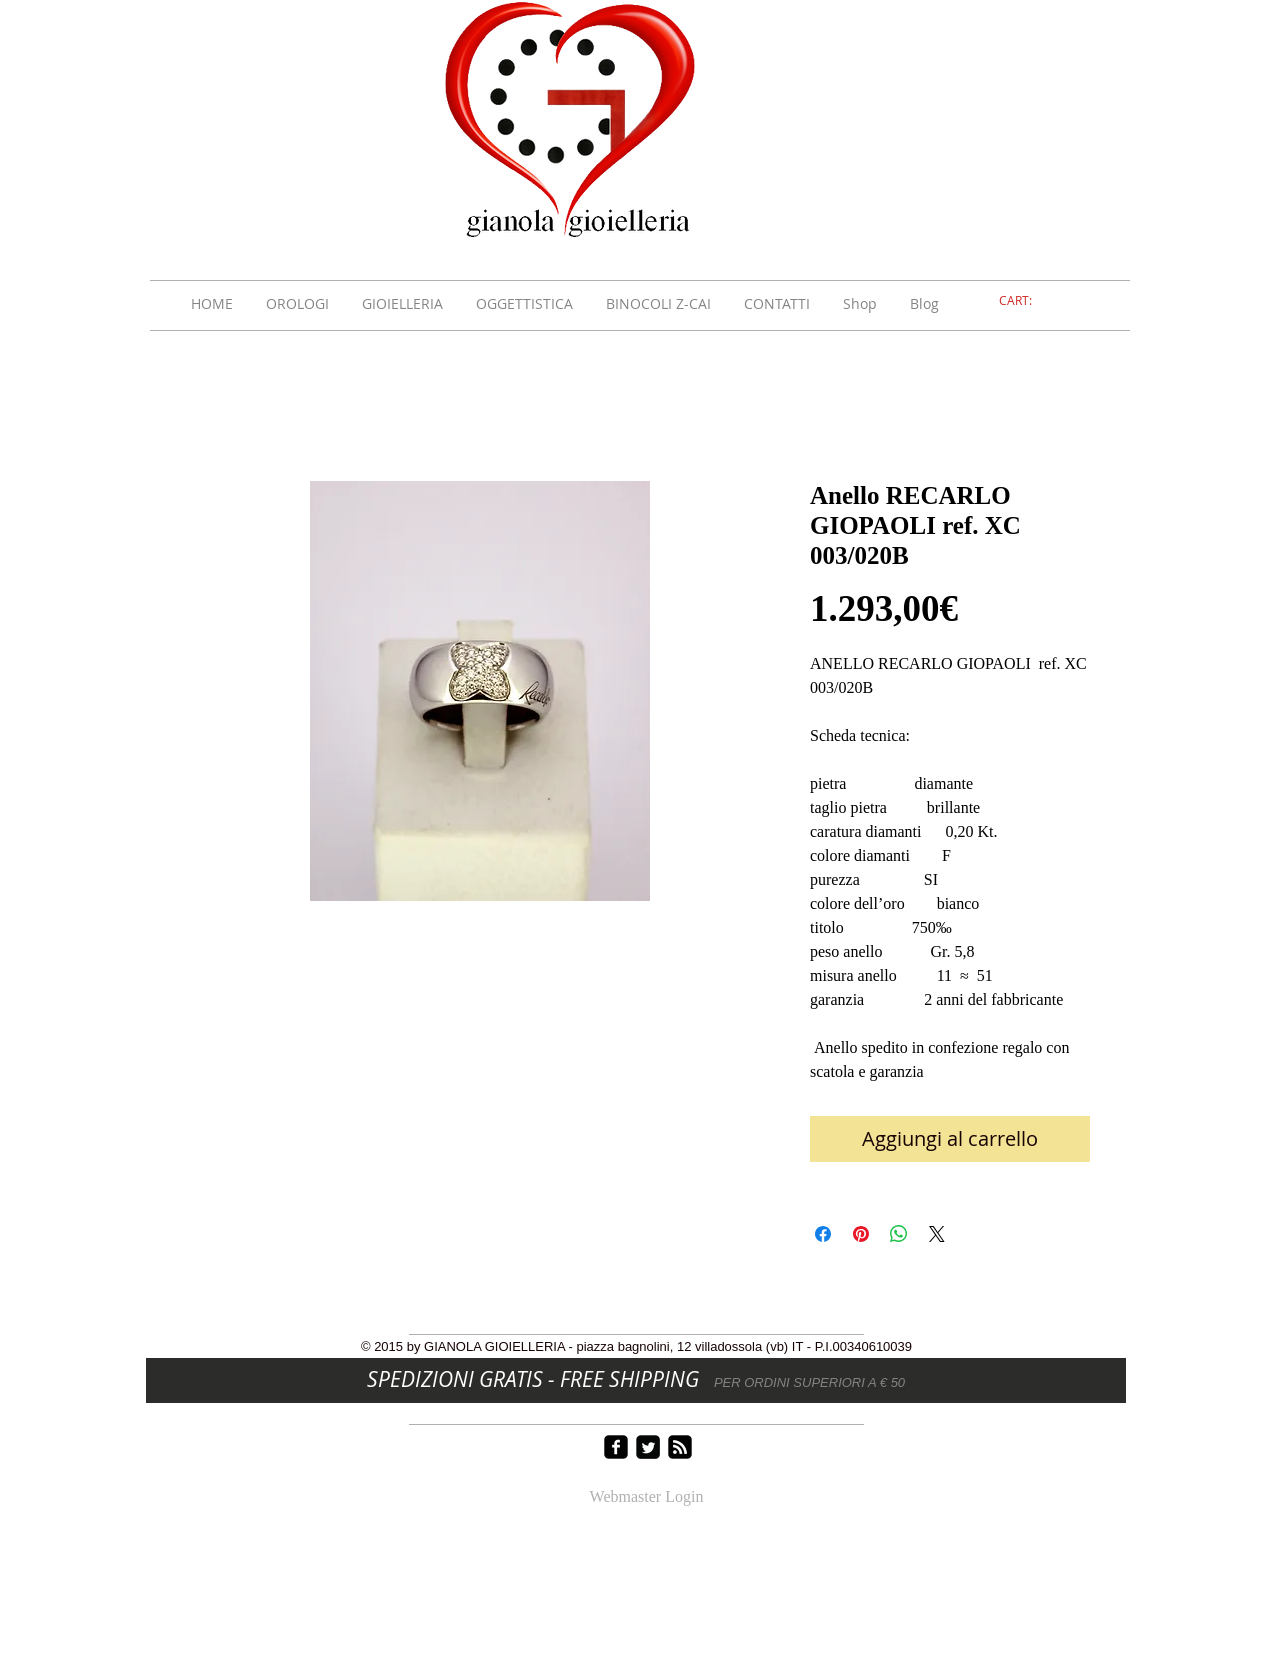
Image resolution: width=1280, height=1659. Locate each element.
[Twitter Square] (648, 1447)
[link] (1027, 301)
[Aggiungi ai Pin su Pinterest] (861, 1234)
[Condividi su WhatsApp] (899, 1234)
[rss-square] (680, 1447)
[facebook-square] (616, 1447)
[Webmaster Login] (646, 1498)
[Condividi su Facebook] (823, 1234)
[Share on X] (937, 1234)
